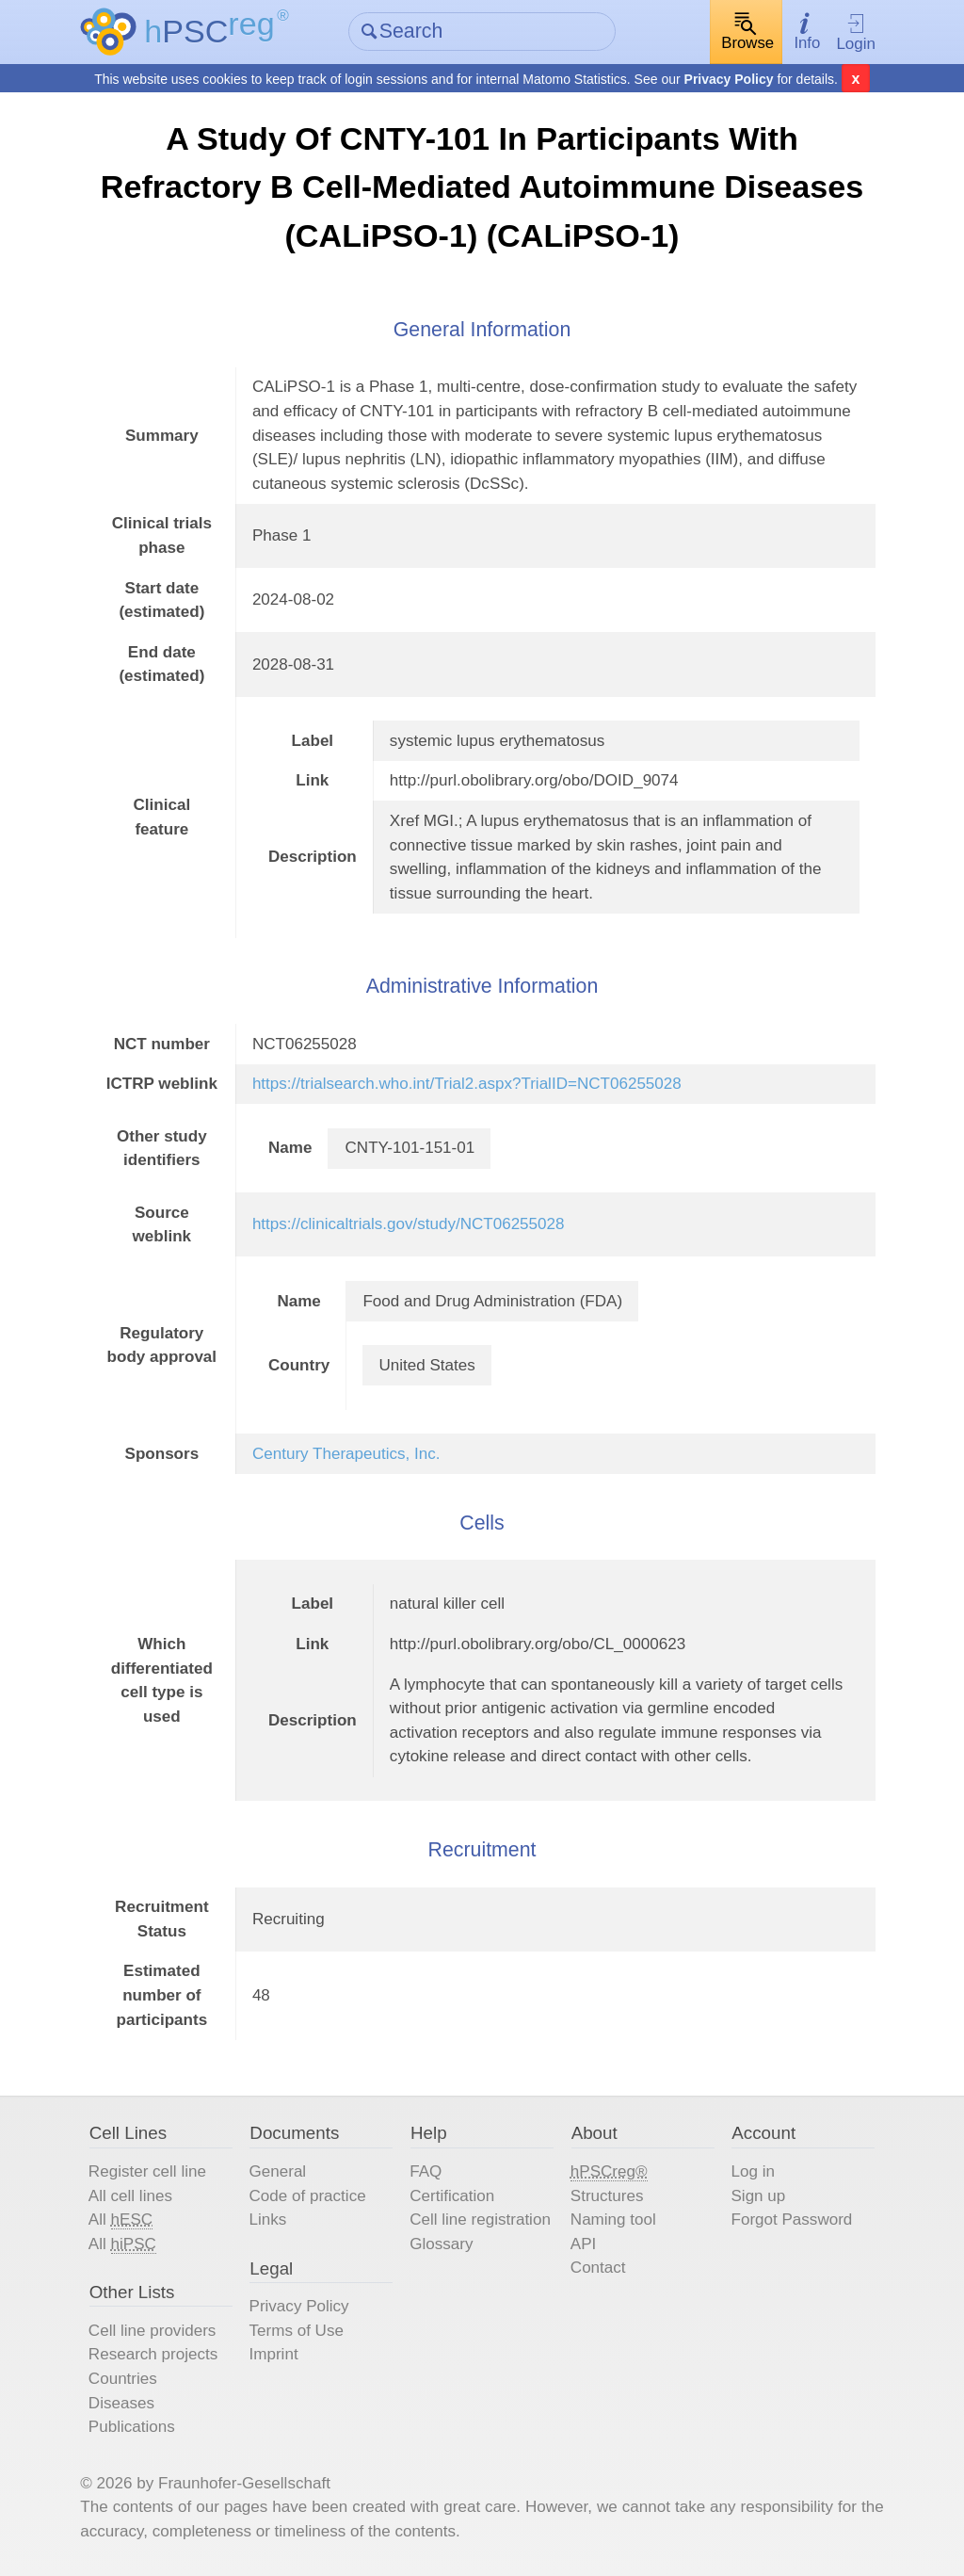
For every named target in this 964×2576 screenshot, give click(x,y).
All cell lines (130, 2196)
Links (268, 2219)
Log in (752, 2171)
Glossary (441, 2244)
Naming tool (613, 2219)
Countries (122, 2379)
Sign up (758, 2196)
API (583, 2244)
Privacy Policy (729, 79)
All (120, 2220)
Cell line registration (480, 2219)
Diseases (121, 2403)
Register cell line (147, 2171)
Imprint (273, 2354)
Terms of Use (296, 2331)
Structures (607, 2196)
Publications (131, 2427)
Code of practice (307, 2196)
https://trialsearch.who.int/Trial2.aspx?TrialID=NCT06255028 (467, 1084)
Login (856, 33)
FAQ (426, 2171)
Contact (598, 2267)
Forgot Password (791, 2219)
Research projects (152, 2354)
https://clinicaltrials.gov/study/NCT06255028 (408, 1224)
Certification (452, 2196)
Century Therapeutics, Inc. (346, 1454)
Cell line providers (152, 2331)
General (278, 2171)
